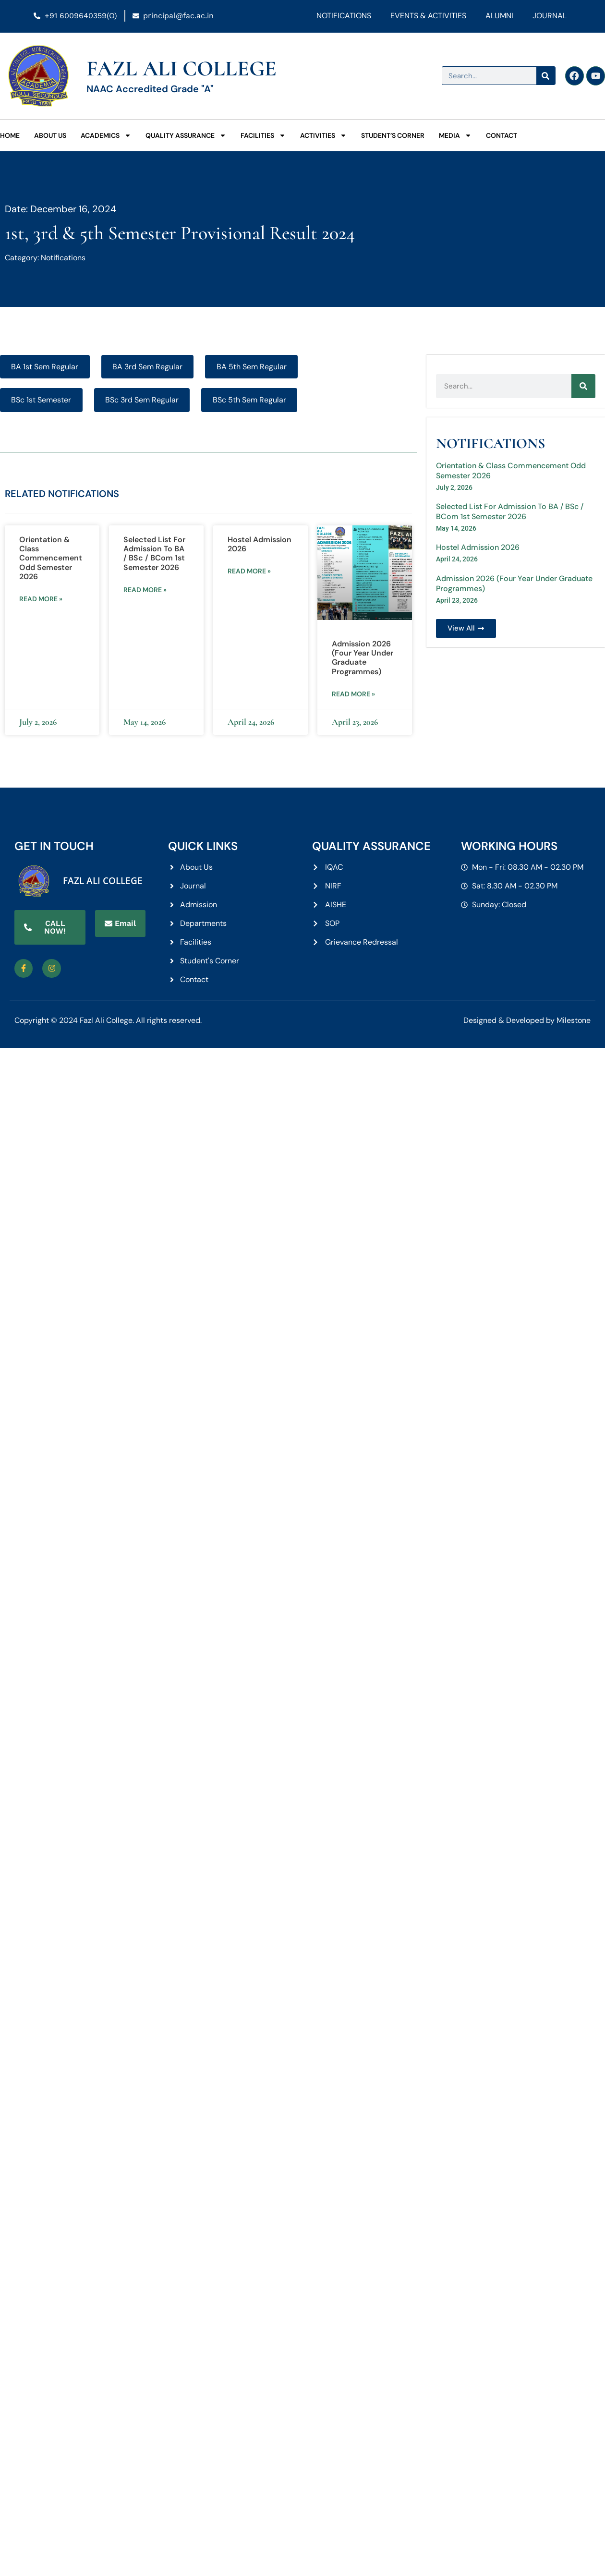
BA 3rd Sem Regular (147, 367)
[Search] (544, 76)
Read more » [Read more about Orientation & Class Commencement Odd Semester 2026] (40, 599)
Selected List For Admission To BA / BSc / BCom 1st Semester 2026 (154, 553)
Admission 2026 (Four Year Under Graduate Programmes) (362, 658)
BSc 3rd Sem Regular (142, 400)
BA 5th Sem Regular (252, 367)
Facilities (263, 135)
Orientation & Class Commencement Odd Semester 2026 (50, 558)
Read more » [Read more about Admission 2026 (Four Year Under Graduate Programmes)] (353, 694)
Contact (501, 135)
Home (10, 135)
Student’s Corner (392, 135)
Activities (323, 135)
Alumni (499, 16)
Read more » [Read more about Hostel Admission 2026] (249, 571)
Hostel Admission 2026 (259, 544)
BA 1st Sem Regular (44, 367)
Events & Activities (428, 16)
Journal (549, 16)
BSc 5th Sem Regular (249, 400)
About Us (50, 135)
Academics (106, 135)
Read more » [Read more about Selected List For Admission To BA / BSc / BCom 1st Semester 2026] (145, 589)
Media (455, 135)
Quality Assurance (185, 135)
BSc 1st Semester (41, 400)
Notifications (343, 16)
